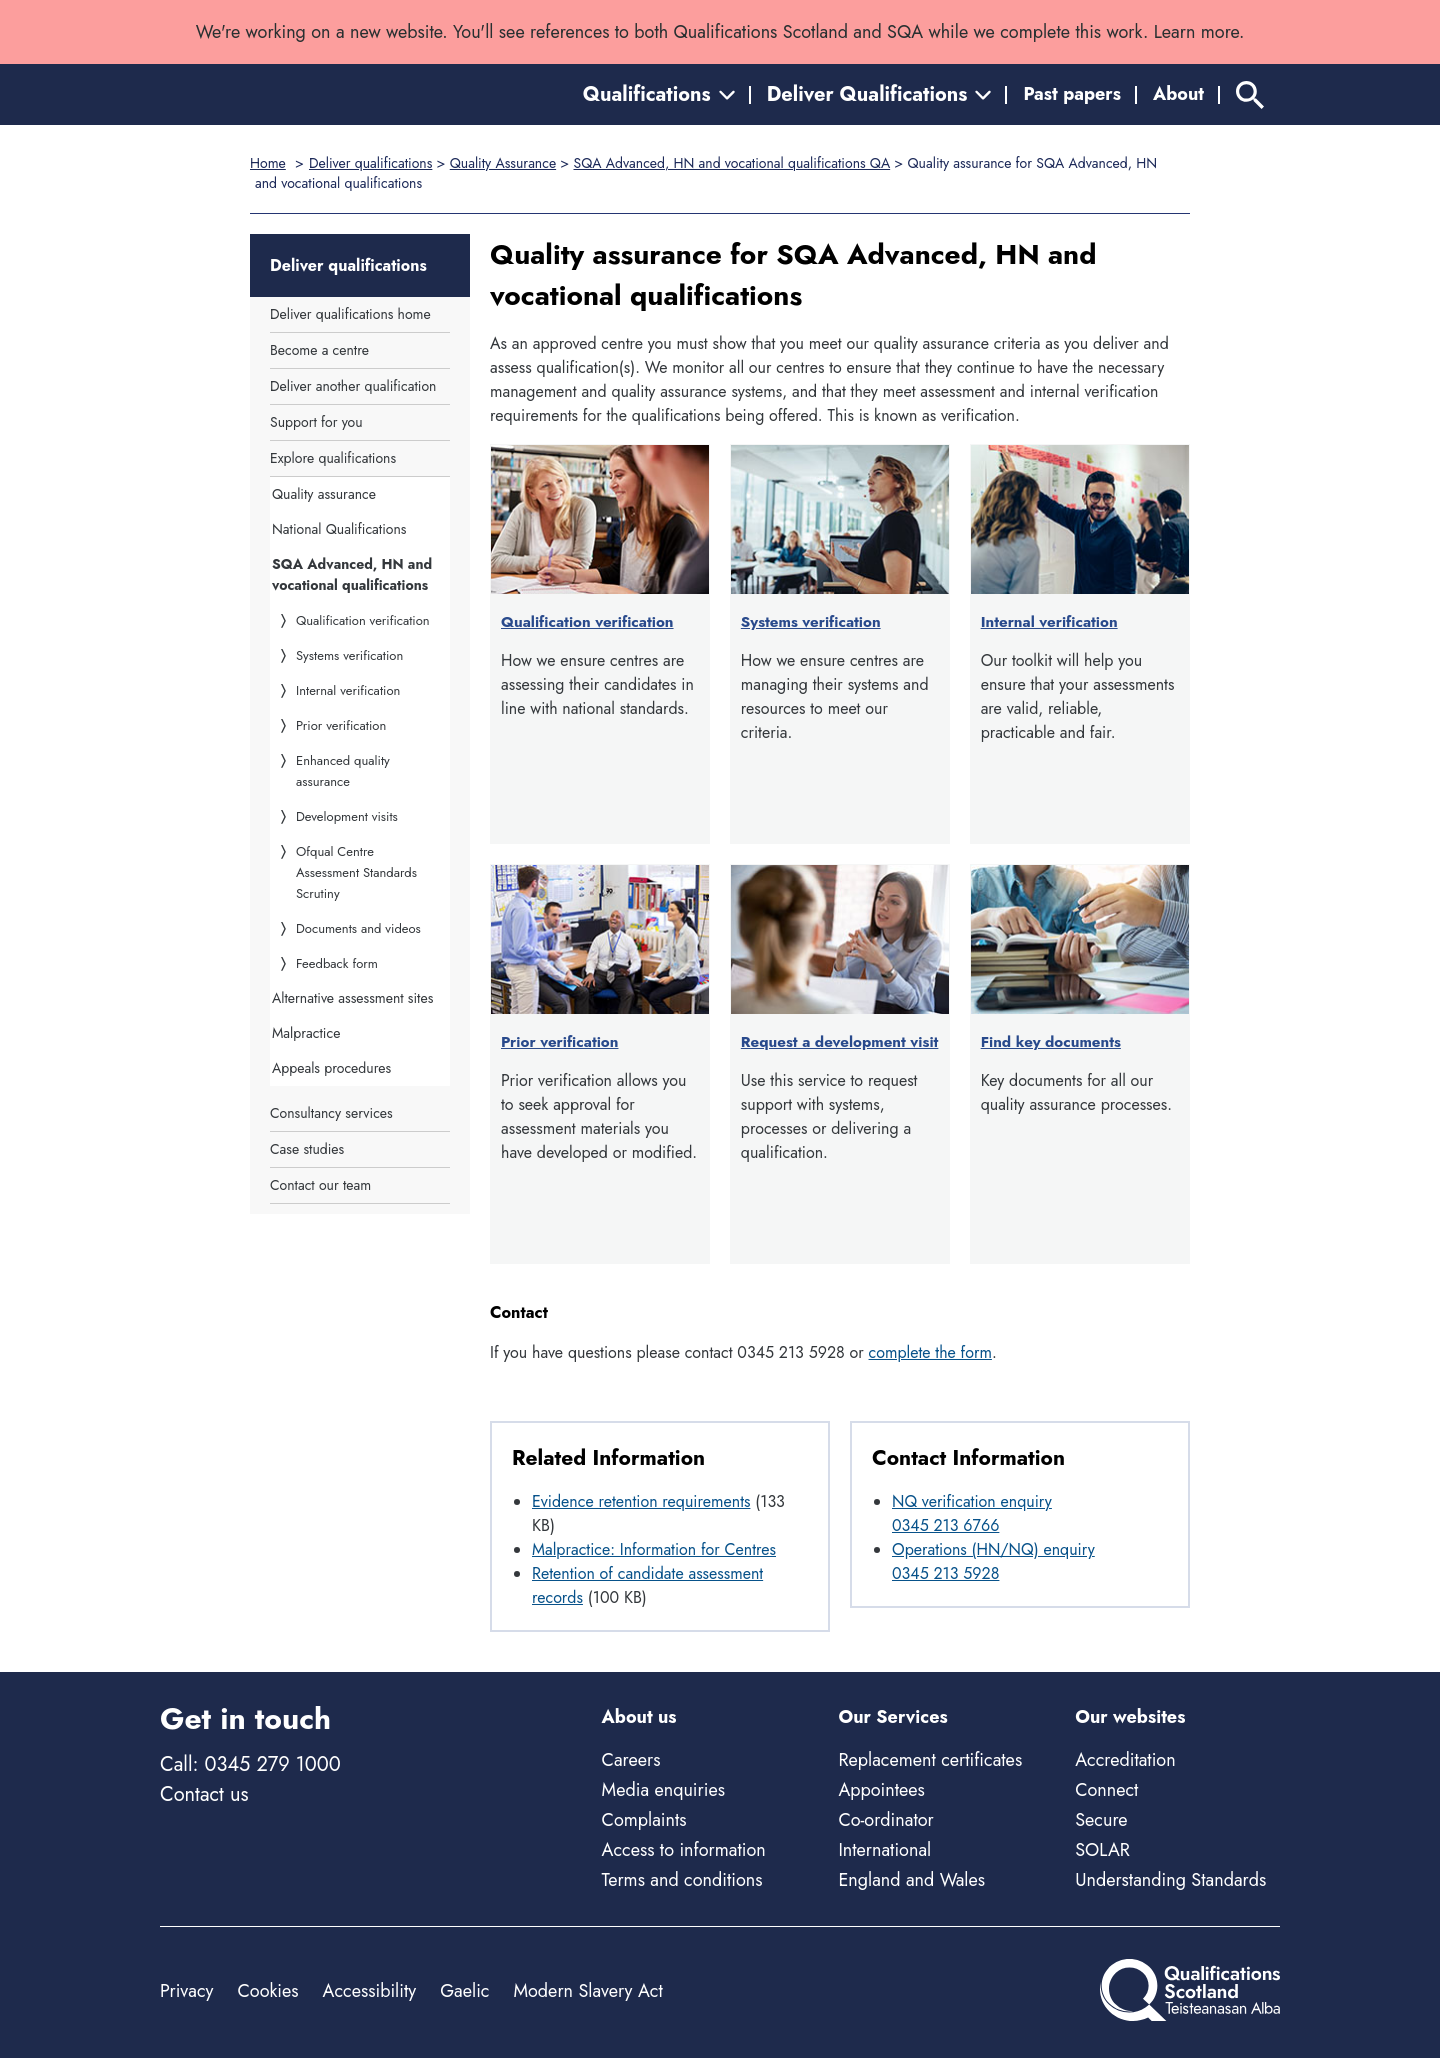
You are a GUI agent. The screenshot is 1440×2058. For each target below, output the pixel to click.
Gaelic (464, 1991)
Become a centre (319, 350)
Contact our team (320, 1185)
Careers (631, 1760)
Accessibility (370, 1991)
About (1178, 94)
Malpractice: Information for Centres (654, 1549)
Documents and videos (358, 928)
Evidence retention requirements (641, 1501)
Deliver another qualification (353, 386)
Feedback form (337, 963)
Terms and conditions (682, 1880)
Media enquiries (663, 1790)
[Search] (1250, 94)
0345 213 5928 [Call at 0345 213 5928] (945, 1573)
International (884, 1850)
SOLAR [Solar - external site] (1102, 1850)
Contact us (204, 1794)
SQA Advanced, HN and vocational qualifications (352, 574)
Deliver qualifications (370, 163)
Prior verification (341, 725)
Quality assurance (324, 494)
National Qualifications (339, 529)
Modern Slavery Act (587, 1991)
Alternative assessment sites (352, 998)
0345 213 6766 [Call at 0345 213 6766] (945, 1525)
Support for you (316, 422)
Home (268, 163)
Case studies (307, 1149)
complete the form (930, 1352)
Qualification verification (363, 620)
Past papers (1072, 94)
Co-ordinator (885, 1820)
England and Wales (911, 1880)
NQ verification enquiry (972, 1501)
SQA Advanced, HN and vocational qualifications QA (732, 163)
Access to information (684, 1850)
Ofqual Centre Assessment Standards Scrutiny (356, 872)
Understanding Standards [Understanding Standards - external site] (1170, 1880)
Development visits (347, 816)
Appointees (881, 1790)
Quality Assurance (503, 163)
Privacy (186, 1991)
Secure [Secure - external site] (1101, 1820)
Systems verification (349, 655)
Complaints (644, 1820)
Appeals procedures (331, 1068)
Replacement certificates (930, 1760)
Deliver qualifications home (350, 314)
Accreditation (1125, 1760)
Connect (1106, 1790)
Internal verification (348, 690)
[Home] (250, 94)
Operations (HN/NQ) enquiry (993, 1549)
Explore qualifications (333, 458)
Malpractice (306, 1033)
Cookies (267, 1991)
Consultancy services (331, 1113)
